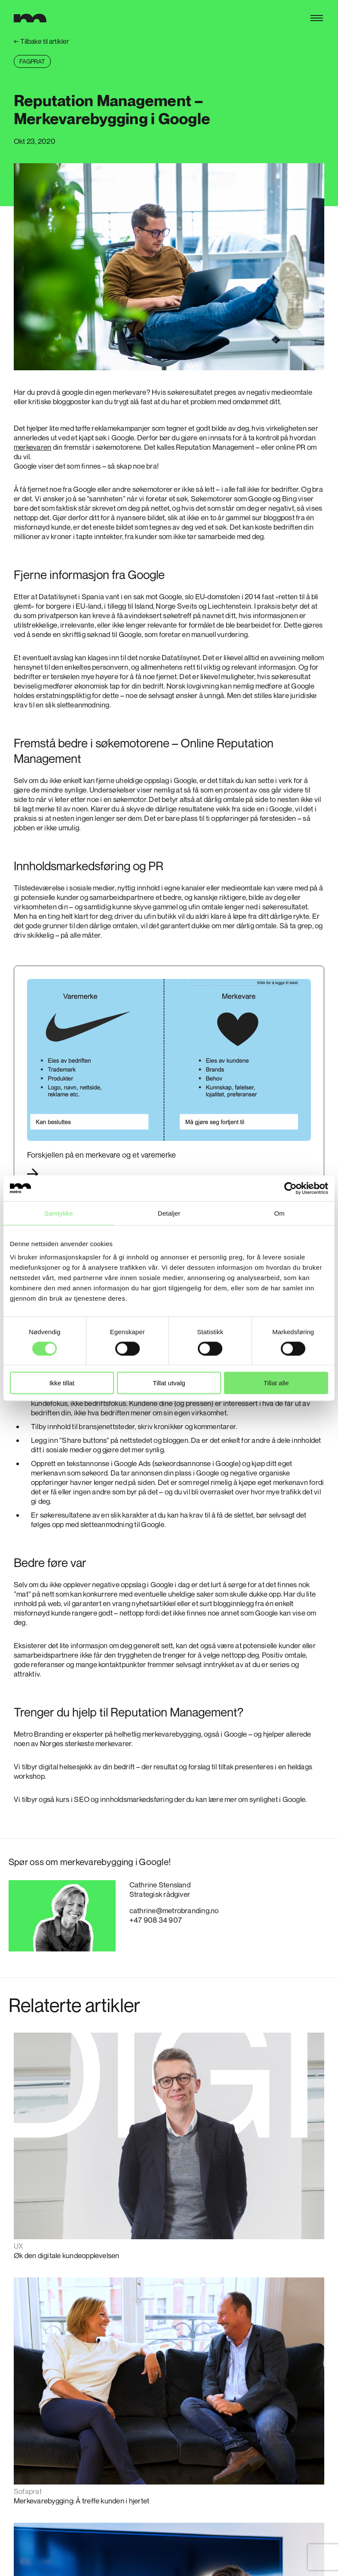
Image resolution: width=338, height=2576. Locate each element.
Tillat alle (276, 1383)
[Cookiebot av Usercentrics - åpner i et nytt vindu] (290, 1188)
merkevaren (32, 446)
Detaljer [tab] (169, 1212)
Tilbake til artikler (41, 41)
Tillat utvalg (169, 1383)
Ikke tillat (61, 1383)
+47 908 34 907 (155, 1919)
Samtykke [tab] (58, 1212)
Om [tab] (279, 1212)
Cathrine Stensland (160, 1884)
